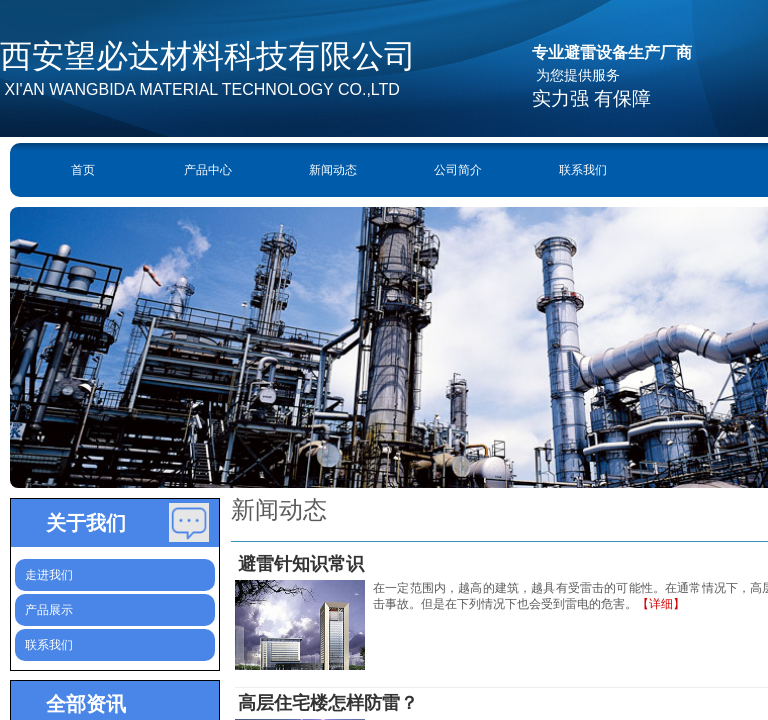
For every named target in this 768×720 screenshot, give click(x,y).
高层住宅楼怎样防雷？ (328, 703)
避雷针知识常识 (301, 564)
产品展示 (49, 610)
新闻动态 (333, 170)
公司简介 (458, 170)
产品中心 (208, 170)
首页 (83, 170)
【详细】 (661, 604)
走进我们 (49, 575)
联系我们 (583, 170)
